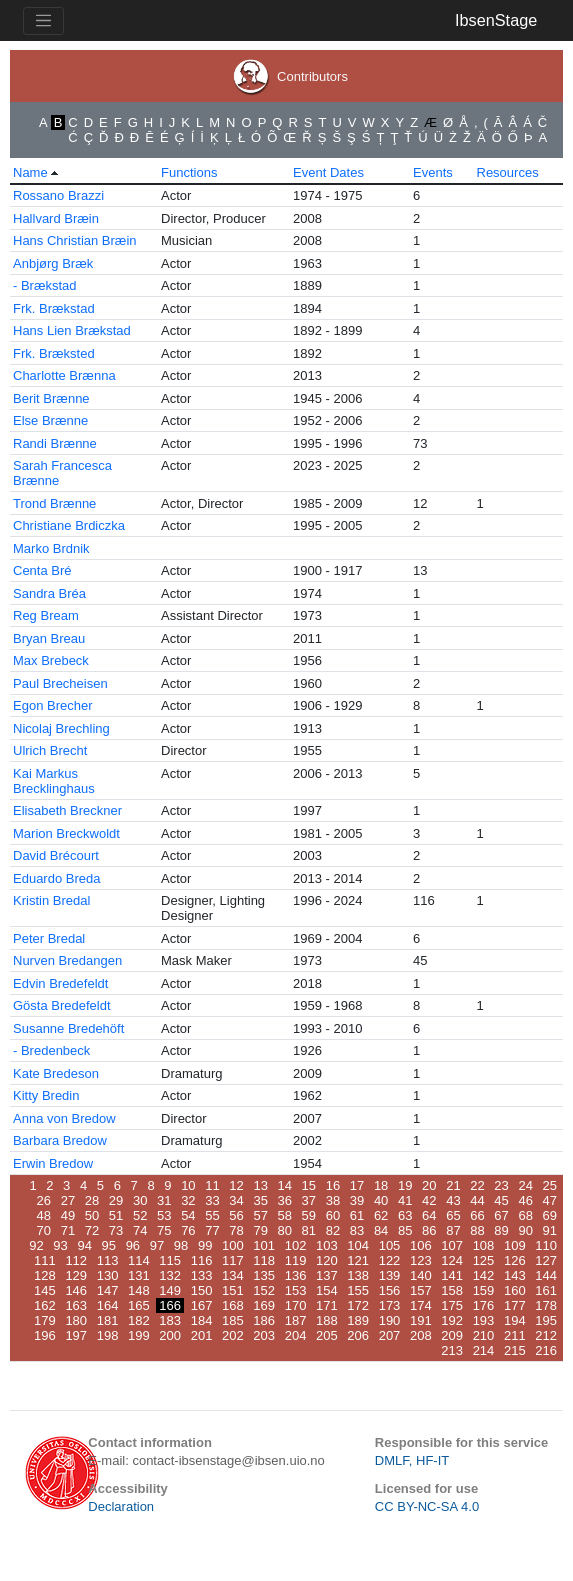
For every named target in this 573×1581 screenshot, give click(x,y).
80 (285, 1230)
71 (68, 1230)
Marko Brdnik (51, 548)
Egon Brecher (53, 705)
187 (296, 1320)
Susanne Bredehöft (68, 1028)
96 (133, 1245)
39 (357, 1200)
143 (515, 1275)
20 (429, 1185)
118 (264, 1260)
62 (381, 1215)
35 (260, 1200)
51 (116, 1215)
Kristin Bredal (51, 900)
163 (76, 1305)
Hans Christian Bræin (75, 240)
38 (333, 1200)
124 (452, 1260)
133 (202, 1275)
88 (477, 1230)
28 (92, 1200)
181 (108, 1320)
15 (309, 1185)
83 (357, 1230)
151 (233, 1290)
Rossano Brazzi (58, 195)
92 (36, 1245)
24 (525, 1185)
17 (357, 1185)
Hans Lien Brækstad (72, 330)
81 (309, 1230)
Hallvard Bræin (56, 218)
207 (390, 1335)
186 (264, 1320)
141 (452, 1275)
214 (484, 1350)
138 (358, 1275)
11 (212, 1185)
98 (181, 1245)
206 (358, 1335)
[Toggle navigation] (43, 21)
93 (60, 1245)
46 (525, 1200)
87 (453, 1230)
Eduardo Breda (56, 878)
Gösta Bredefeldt (62, 1005)
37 (309, 1200)
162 (45, 1305)
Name (30, 172)
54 (188, 1215)
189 (358, 1320)
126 (515, 1260)
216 (546, 1350)
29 (116, 1200)
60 (333, 1215)
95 (109, 1245)
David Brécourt (56, 855)
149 (170, 1290)
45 (501, 1200)
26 (44, 1200)
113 (108, 1260)
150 (202, 1290)
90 (525, 1230)
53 (164, 1215)
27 (68, 1200)
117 (233, 1260)
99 (205, 1245)
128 (45, 1275)
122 (390, 1260)
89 (501, 1230)
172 (358, 1305)
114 (139, 1260)
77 (212, 1230)
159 (484, 1290)
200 (170, 1335)
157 (421, 1290)
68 (525, 1215)
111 (45, 1260)
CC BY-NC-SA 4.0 (427, 1506)
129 (76, 1275)
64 (429, 1215)
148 (139, 1290)
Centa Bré (42, 570)
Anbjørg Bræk (53, 263)
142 (484, 1275)
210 (484, 1335)
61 (357, 1215)
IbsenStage (496, 20)
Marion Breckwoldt (66, 833)
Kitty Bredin (46, 1095)
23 (501, 1185)
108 (484, 1245)
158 (452, 1290)
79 (260, 1230)
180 (76, 1320)
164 (108, 1305)
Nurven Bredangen (67, 960)
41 (405, 1200)
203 (264, 1335)
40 (381, 1200)
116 (202, 1260)
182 (139, 1320)
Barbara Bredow (60, 1140)
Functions (189, 172)
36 (285, 1200)
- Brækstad (45, 285)
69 (550, 1215)
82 (333, 1230)
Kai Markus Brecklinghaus (54, 781)
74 (140, 1230)
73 (116, 1230)
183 (170, 1320)
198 (108, 1335)
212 (546, 1335)
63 (405, 1215)
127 (546, 1260)
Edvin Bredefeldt (60, 983)
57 (260, 1215)
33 (212, 1200)
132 (170, 1275)
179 (45, 1320)
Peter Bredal (49, 938)
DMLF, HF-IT (412, 1460)
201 (202, 1335)
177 (515, 1305)
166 (170, 1305)
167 (202, 1305)
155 (358, 1290)
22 (477, 1185)
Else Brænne (50, 420)
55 (212, 1215)
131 (139, 1275)
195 (546, 1320)
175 (452, 1305)
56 (236, 1215)
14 (285, 1185)
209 (452, 1335)
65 (453, 1215)
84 (381, 1230)
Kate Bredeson (56, 1073)
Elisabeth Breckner (67, 810)
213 (452, 1350)
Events (433, 172)
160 (515, 1290)
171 (327, 1305)
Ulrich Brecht (50, 750)
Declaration (121, 1506)
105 (390, 1245)
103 (327, 1245)
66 (477, 1215)
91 (550, 1230)
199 (139, 1335)
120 (327, 1260)
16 (333, 1185)
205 (327, 1335)
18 (381, 1185)
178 (546, 1305)
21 (453, 1185)
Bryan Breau (49, 638)
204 (296, 1335)
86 (429, 1230)
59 (309, 1215)
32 (188, 1200)
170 (296, 1305)
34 (236, 1200)
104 (358, 1245)
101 (264, 1245)
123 (421, 1260)
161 (546, 1290)
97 (157, 1245)
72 (92, 1230)
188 (327, 1320)
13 (260, 1185)
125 (484, 1260)
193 (484, 1320)
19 (405, 1185)
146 (76, 1290)
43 (453, 1200)
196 (45, 1335)
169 (264, 1305)
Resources (508, 172)
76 (188, 1230)
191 (421, 1320)
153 (296, 1290)
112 (76, 1260)
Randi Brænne (55, 443)
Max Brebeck (51, 660)
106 (421, 1245)
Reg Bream (46, 615)
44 (477, 1200)
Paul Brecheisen (60, 683)
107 (452, 1245)
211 (515, 1335)
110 (546, 1245)
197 (76, 1335)
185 (233, 1320)
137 (327, 1275)
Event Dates (328, 172)
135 (264, 1275)
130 (108, 1275)
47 (550, 1200)
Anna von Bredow (64, 1118)
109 (515, 1245)
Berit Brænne (51, 398)
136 (296, 1275)
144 (546, 1275)
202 (233, 1335)
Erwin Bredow (53, 1163)
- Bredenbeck (51, 1050)
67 (501, 1215)
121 (358, 1260)
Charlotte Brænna (64, 375)
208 (421, 1335)
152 (264, 1290)
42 (429, 1200)
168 (233, 1305)
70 (44, 1230)
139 (390, 1275)
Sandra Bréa (49, 593)
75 (164, 1230)
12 (236, 1185)
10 (188, 1185)
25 (550, 1185)
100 (233, 1245)
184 (202, 1320)
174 (421, 1305)
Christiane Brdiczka (69, 525)
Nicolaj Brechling (61, 728)
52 (140, 1215)
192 (452, 1320)
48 (44, 1215)
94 (84, 1245)
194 (515, 1320)
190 (390, 1320)
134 (233, 1275)
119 (296, 1260)
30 (140, 1200)
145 (45, 1290)
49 (68, 1215)
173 (390, 1305)
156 (390, 1290)
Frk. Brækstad (54, 308)
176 (484, 1305)
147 (108, 1290)
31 (164, 1200)
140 (421, 1275)
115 (170, 1260)
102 (296, 1245)
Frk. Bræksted (54, 353)
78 (236, 1230)
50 (92, 1215)
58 (285, 1215)
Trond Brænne (54, 503)
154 (327, 1290)
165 (139, 1305)
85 (405, 1230)
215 (515, 1350)
